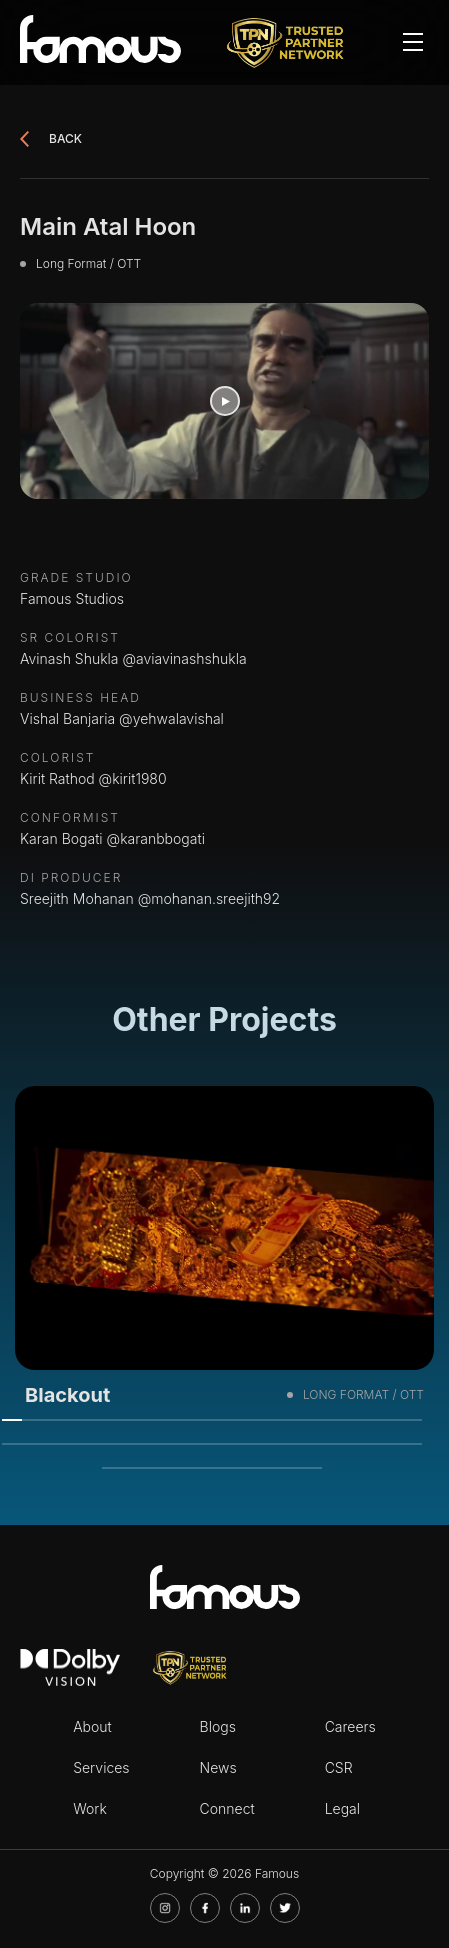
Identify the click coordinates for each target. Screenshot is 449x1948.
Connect (227, 1808)
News (218, 1767)
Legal (342, 1808)
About (92, 1726)
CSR (339, 1767)
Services (101, 1767)
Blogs (218, 1726)
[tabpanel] (224, 1253)
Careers (350, 1726)
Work (90, 1808)
